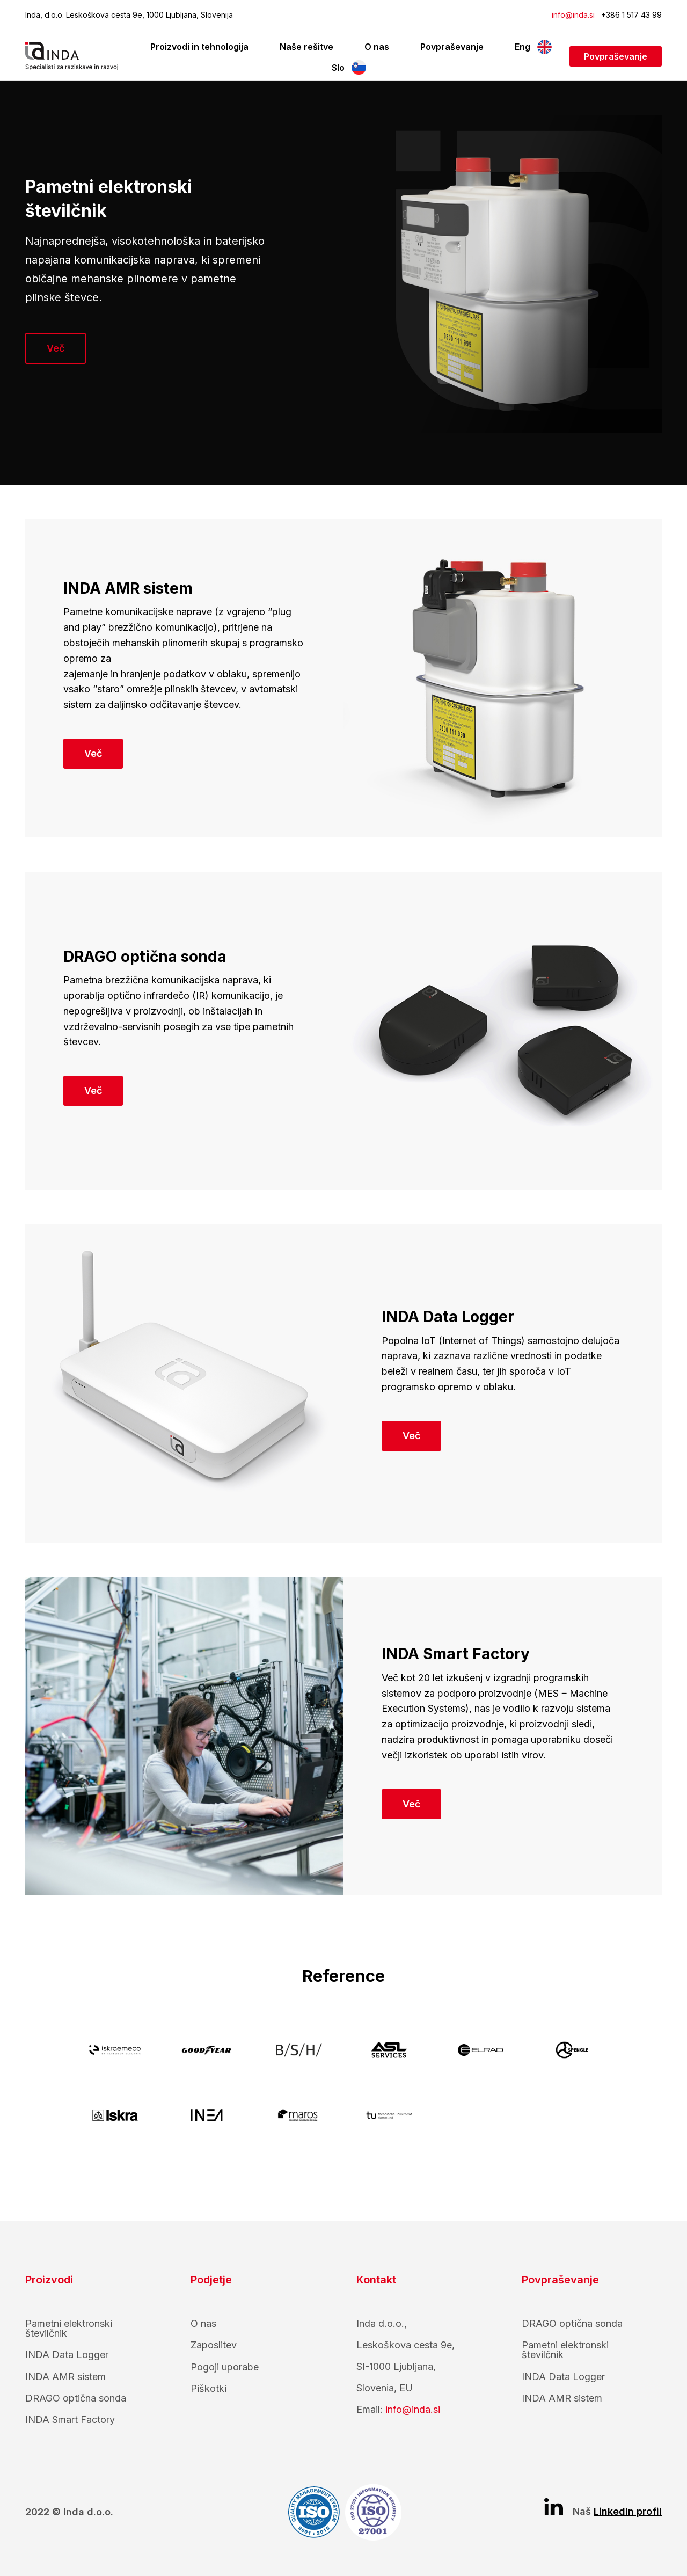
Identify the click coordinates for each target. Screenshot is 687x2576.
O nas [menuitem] (376, 46)
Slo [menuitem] (338, 67)
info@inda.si (573, 14)
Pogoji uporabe (225, 2367)
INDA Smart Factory (70, 2419)
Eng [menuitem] (522, 46)
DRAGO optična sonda (75, 2398)
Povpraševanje (615, 56)
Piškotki (208, 2388)
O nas (203, 2323)
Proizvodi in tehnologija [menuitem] (199, 46)
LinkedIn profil (628, 2511)
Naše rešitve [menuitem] (306, 46)
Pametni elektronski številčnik (68, 2328)
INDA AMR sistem (65, 2376)
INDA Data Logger (66, 2354)
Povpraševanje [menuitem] (452, 46)
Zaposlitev (214, 2345)
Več (55, 348)
